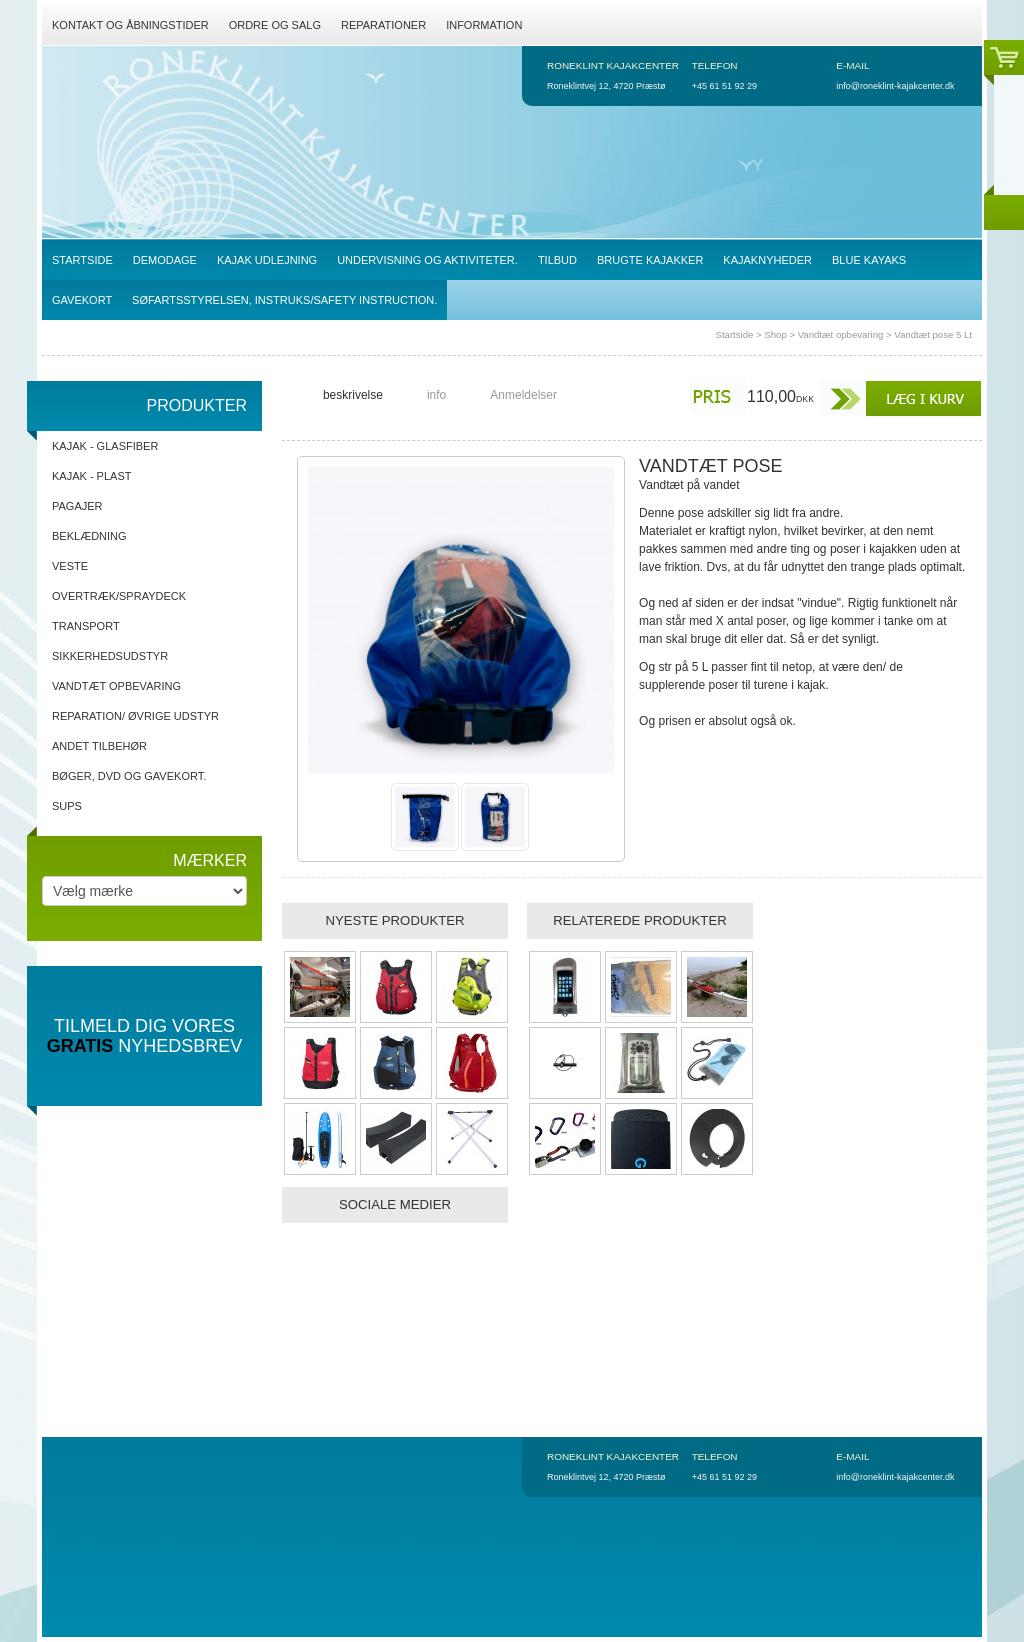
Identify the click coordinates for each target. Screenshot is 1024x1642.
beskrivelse (353, 395)
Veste (70, 566)
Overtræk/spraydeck (119, 596)
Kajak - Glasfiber (105, 446)
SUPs (67, 806)
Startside (735, 334)
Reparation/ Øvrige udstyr (135, 716)
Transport (86, 626)
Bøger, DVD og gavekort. (129, 776)
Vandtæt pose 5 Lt (933, 334)
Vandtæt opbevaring (841, 334)
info (436, 395)
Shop (775, 334)
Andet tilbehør (99, 746)
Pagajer (77, 506)
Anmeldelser (523, 395)
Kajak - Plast (91, 476)
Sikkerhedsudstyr (110, 656)
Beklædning (89, 536)
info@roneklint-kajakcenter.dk (895, 86)
